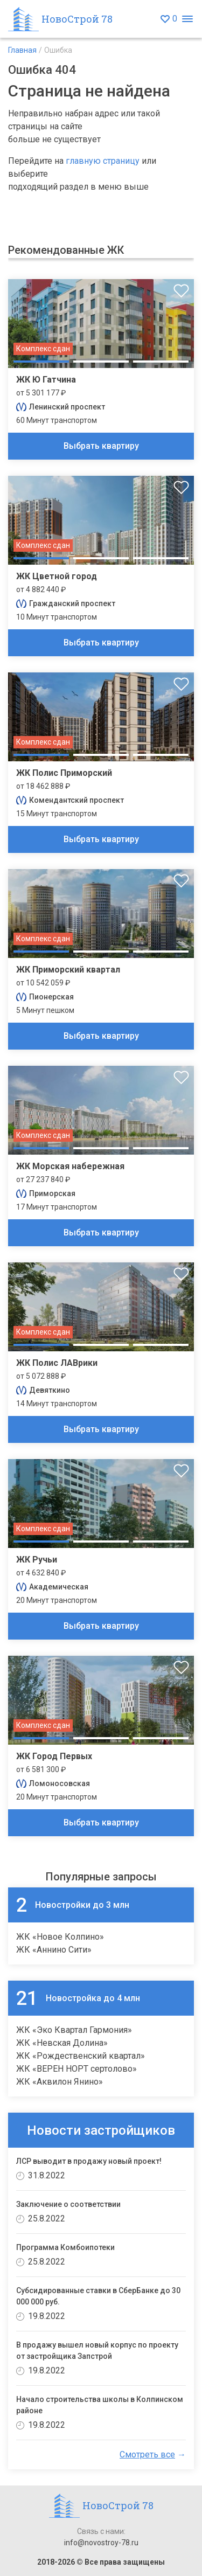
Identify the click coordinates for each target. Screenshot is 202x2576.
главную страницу (103, 161)
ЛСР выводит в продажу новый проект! (89, 2161)
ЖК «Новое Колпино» (60, 1937)
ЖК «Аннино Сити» (54, 1950)
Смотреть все (147, 2454)
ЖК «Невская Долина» (62, 2043)
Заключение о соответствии (68, 2204)
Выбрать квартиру (101, 446)
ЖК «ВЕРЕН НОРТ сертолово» (76, 2069)
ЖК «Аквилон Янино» (59, 2082)
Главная (22, 50)
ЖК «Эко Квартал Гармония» (74, 2030)
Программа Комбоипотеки (65, 2247)
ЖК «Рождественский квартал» (80, 2056)
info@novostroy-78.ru (101, 2542)
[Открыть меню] (187, 19)
